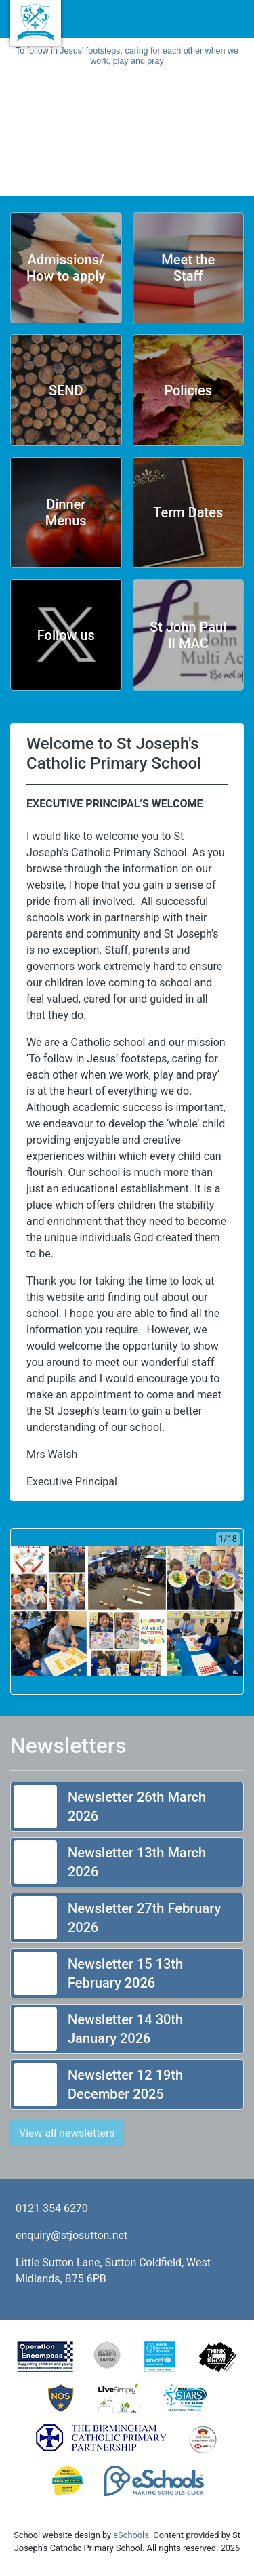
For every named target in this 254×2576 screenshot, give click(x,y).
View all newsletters (67, 2133)
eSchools (130, 2535)
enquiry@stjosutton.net (71, 2235)
